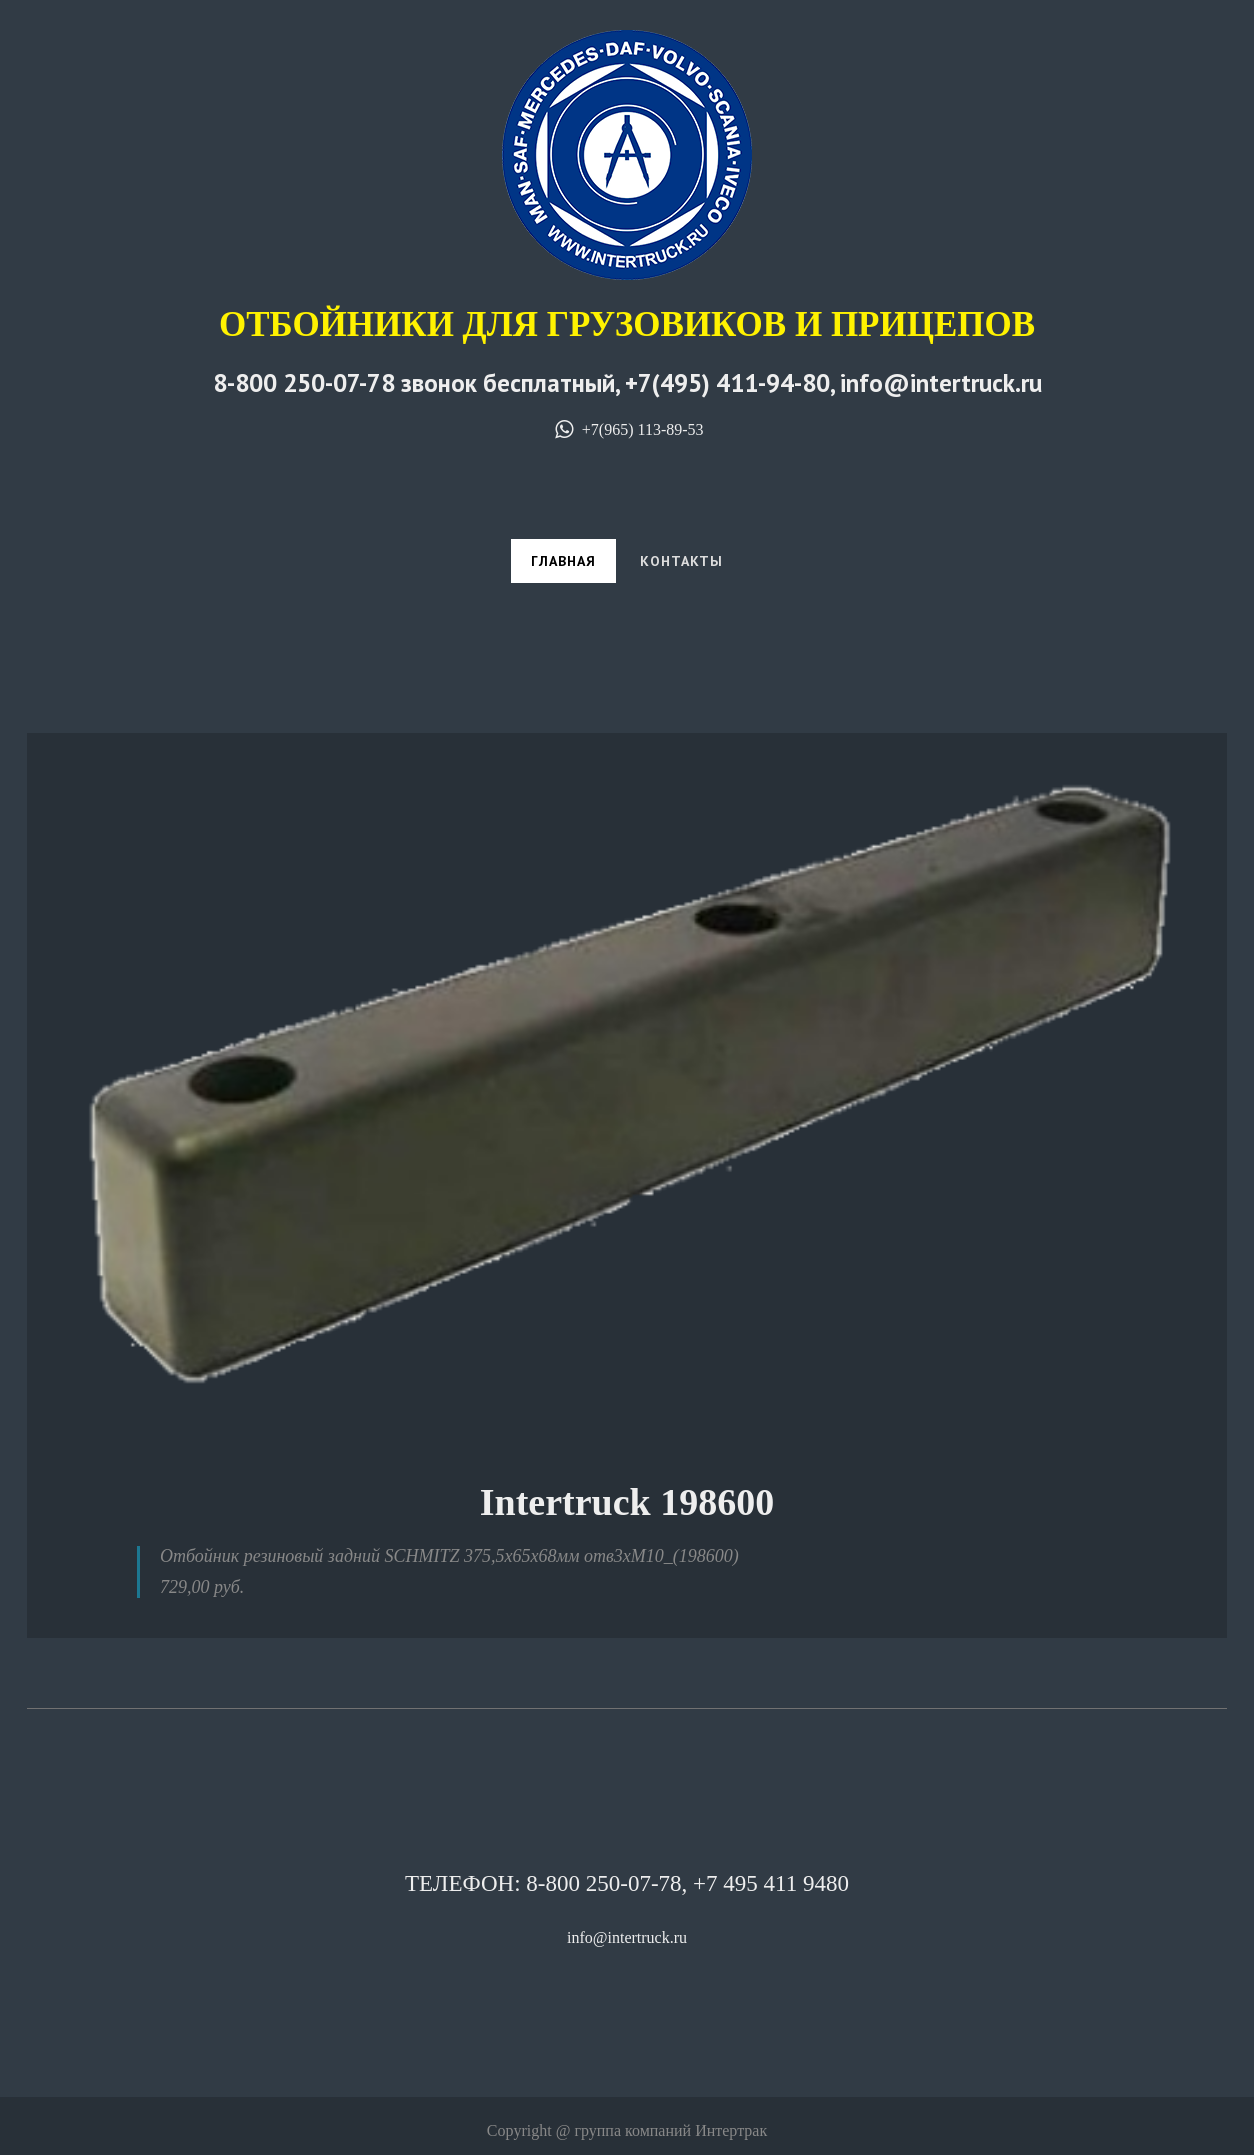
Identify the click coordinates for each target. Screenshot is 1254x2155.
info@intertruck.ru (627, 1937)
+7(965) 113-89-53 (626, 429)
